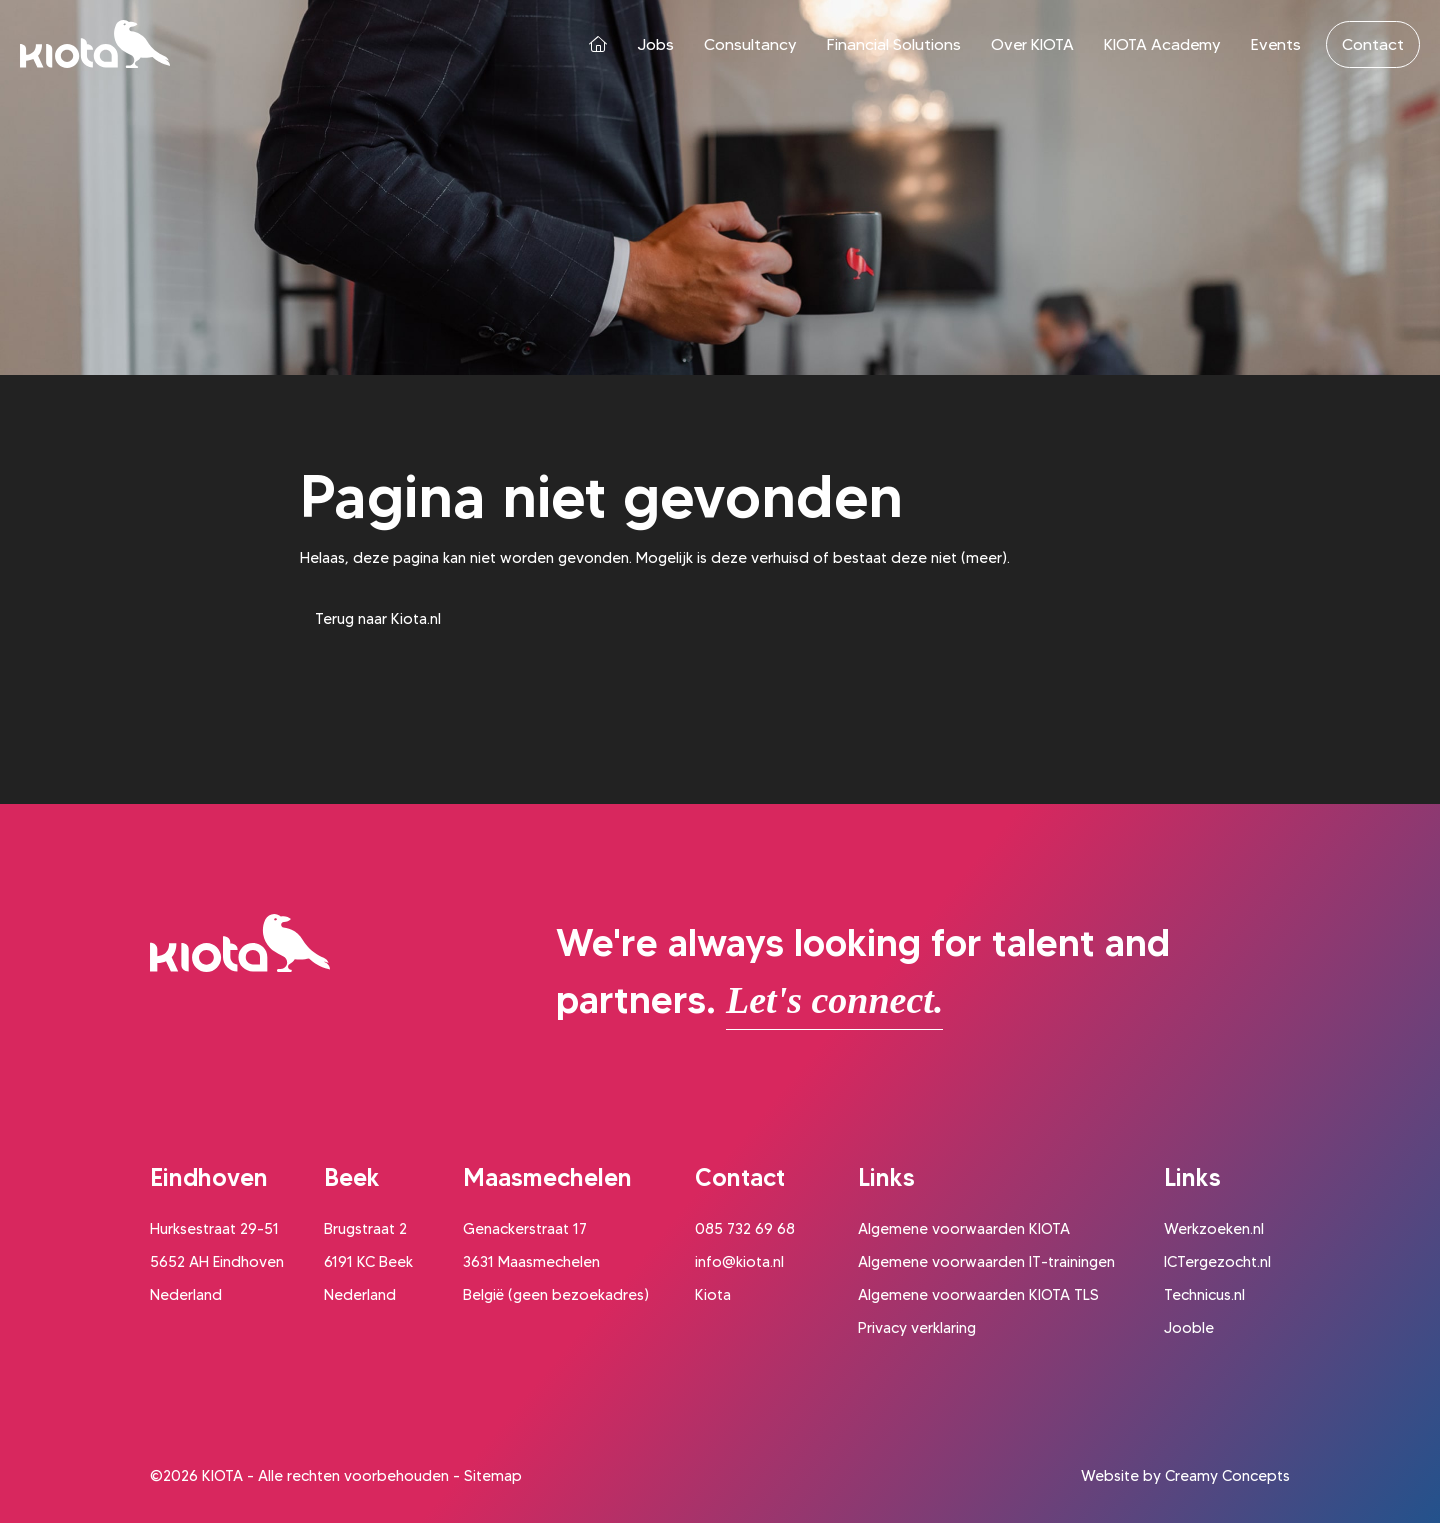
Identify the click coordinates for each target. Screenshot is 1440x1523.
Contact (1373, 44)
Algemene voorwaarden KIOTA (964, 1229)
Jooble (1189, 1328)
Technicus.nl (1204, 1295)
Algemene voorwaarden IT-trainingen (986, 1262)
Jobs (655, 44)
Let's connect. (834, 1000)
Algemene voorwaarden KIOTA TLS (978, 1295)
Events (1276, 44)
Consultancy (750, 44)
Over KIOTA (1032, 44)
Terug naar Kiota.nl (378, 619)
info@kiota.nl (739, 1262)
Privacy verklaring (917, 1328)
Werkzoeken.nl (1214, 1229)
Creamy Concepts (1227, 1476)
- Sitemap (487, 1476)
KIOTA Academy (1162, 44)
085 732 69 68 (745, 1229)
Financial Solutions (894, 44)
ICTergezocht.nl (1217, 1262)
